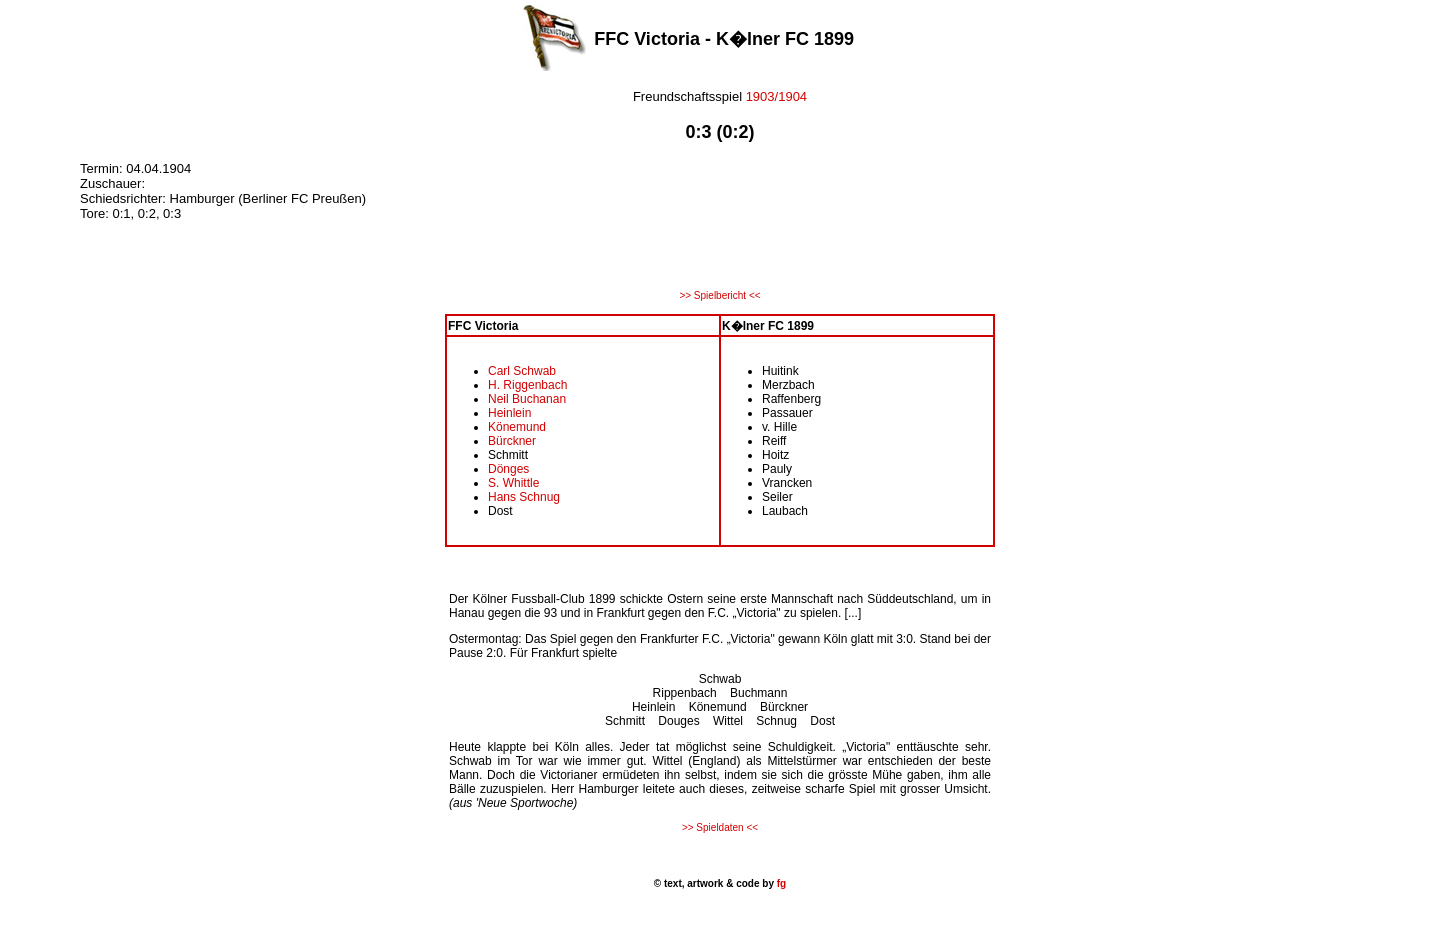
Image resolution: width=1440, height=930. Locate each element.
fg (780, 883)
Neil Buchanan (527, 399)
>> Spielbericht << (719, 295)
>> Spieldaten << (720, 827)
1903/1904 (776, 96)
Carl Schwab (522, 371)
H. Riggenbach (527, 385)
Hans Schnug (524, 497)
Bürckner (512, 441)
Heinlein (509, 413)
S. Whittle (513, 483)
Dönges (508, 469)
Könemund (517, 427)
